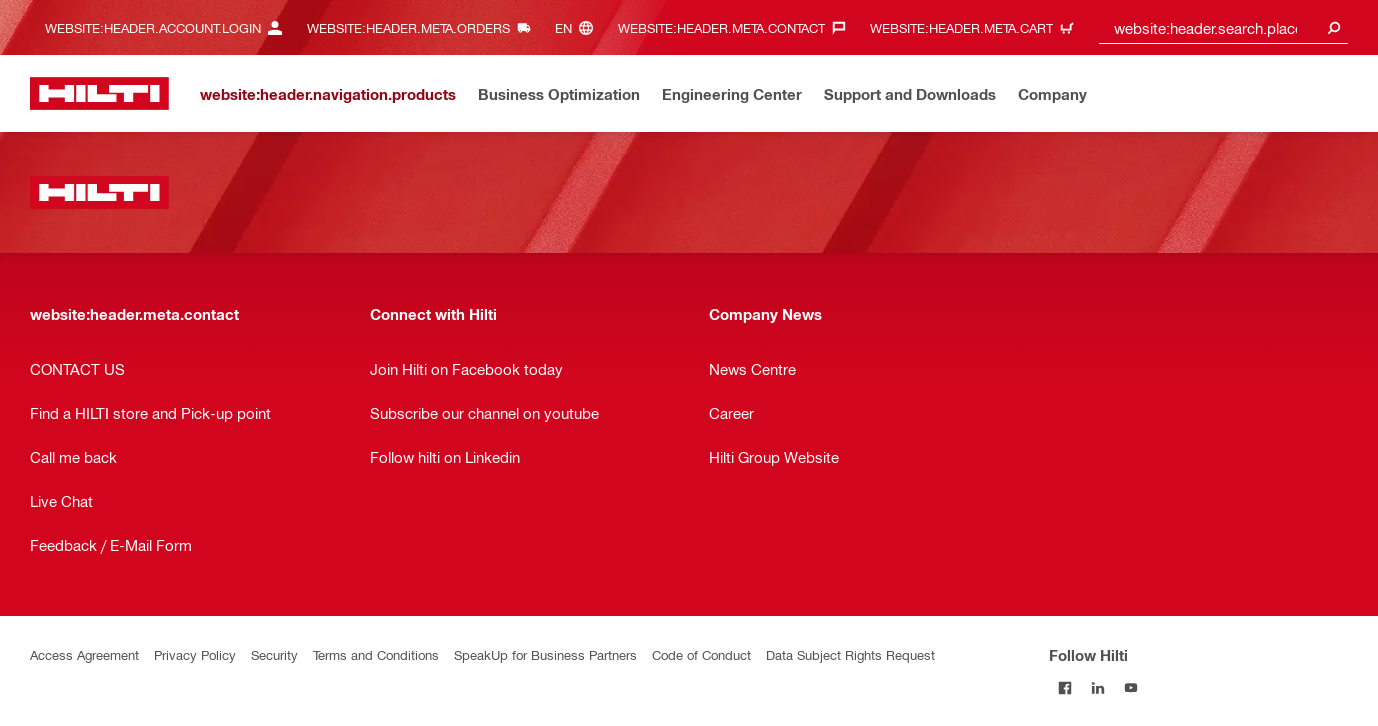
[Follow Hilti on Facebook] (1065, 687)
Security (274, 654)
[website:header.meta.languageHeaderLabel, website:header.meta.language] (579, 27)
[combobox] (1224, 27)
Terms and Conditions (376, 654)
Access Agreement (84, 654)
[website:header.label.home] (99, 93)
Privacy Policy (195, 654)
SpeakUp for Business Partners (545, 654)
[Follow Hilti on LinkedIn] (1098, 687)
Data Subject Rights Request (850, 654)
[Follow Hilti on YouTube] (1131, 687)
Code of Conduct (701, 654)
